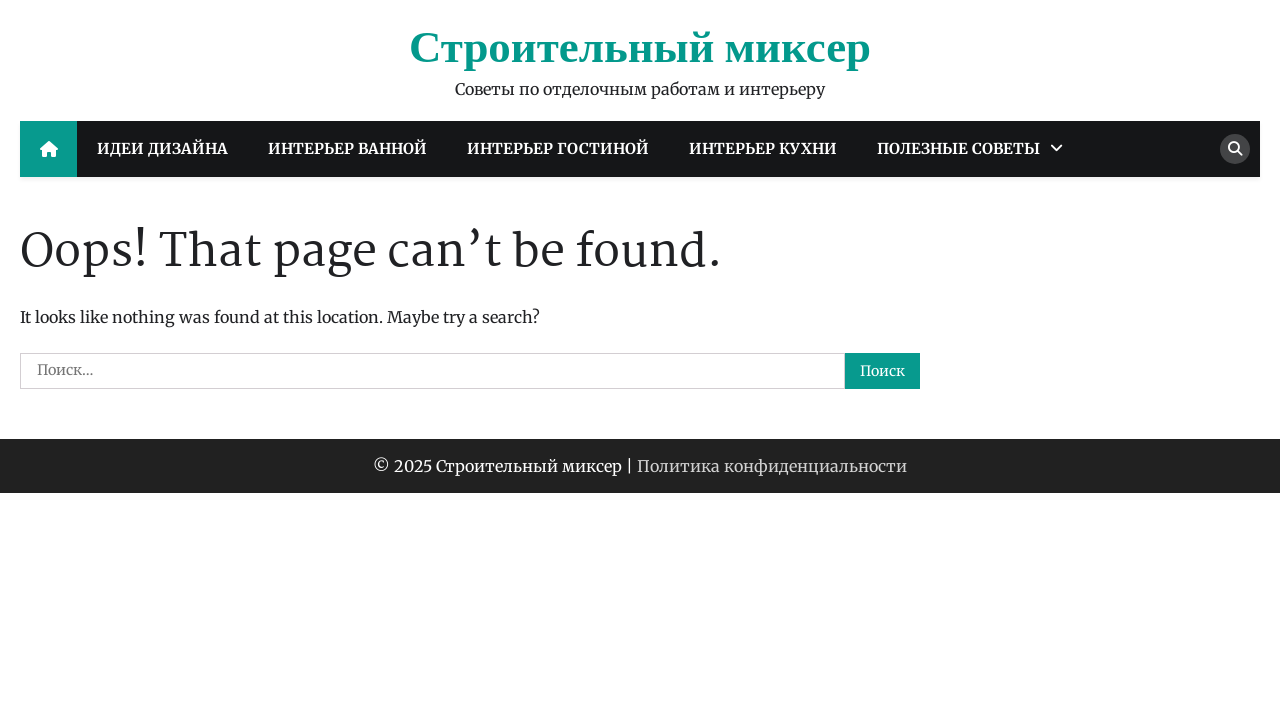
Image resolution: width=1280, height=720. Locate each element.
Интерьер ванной (347, 148)
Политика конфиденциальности (772, 466)
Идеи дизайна (162, 148)
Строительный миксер (640, 49)
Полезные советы (958, 148)
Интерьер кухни (763, 148)
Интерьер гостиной (558, 148)
